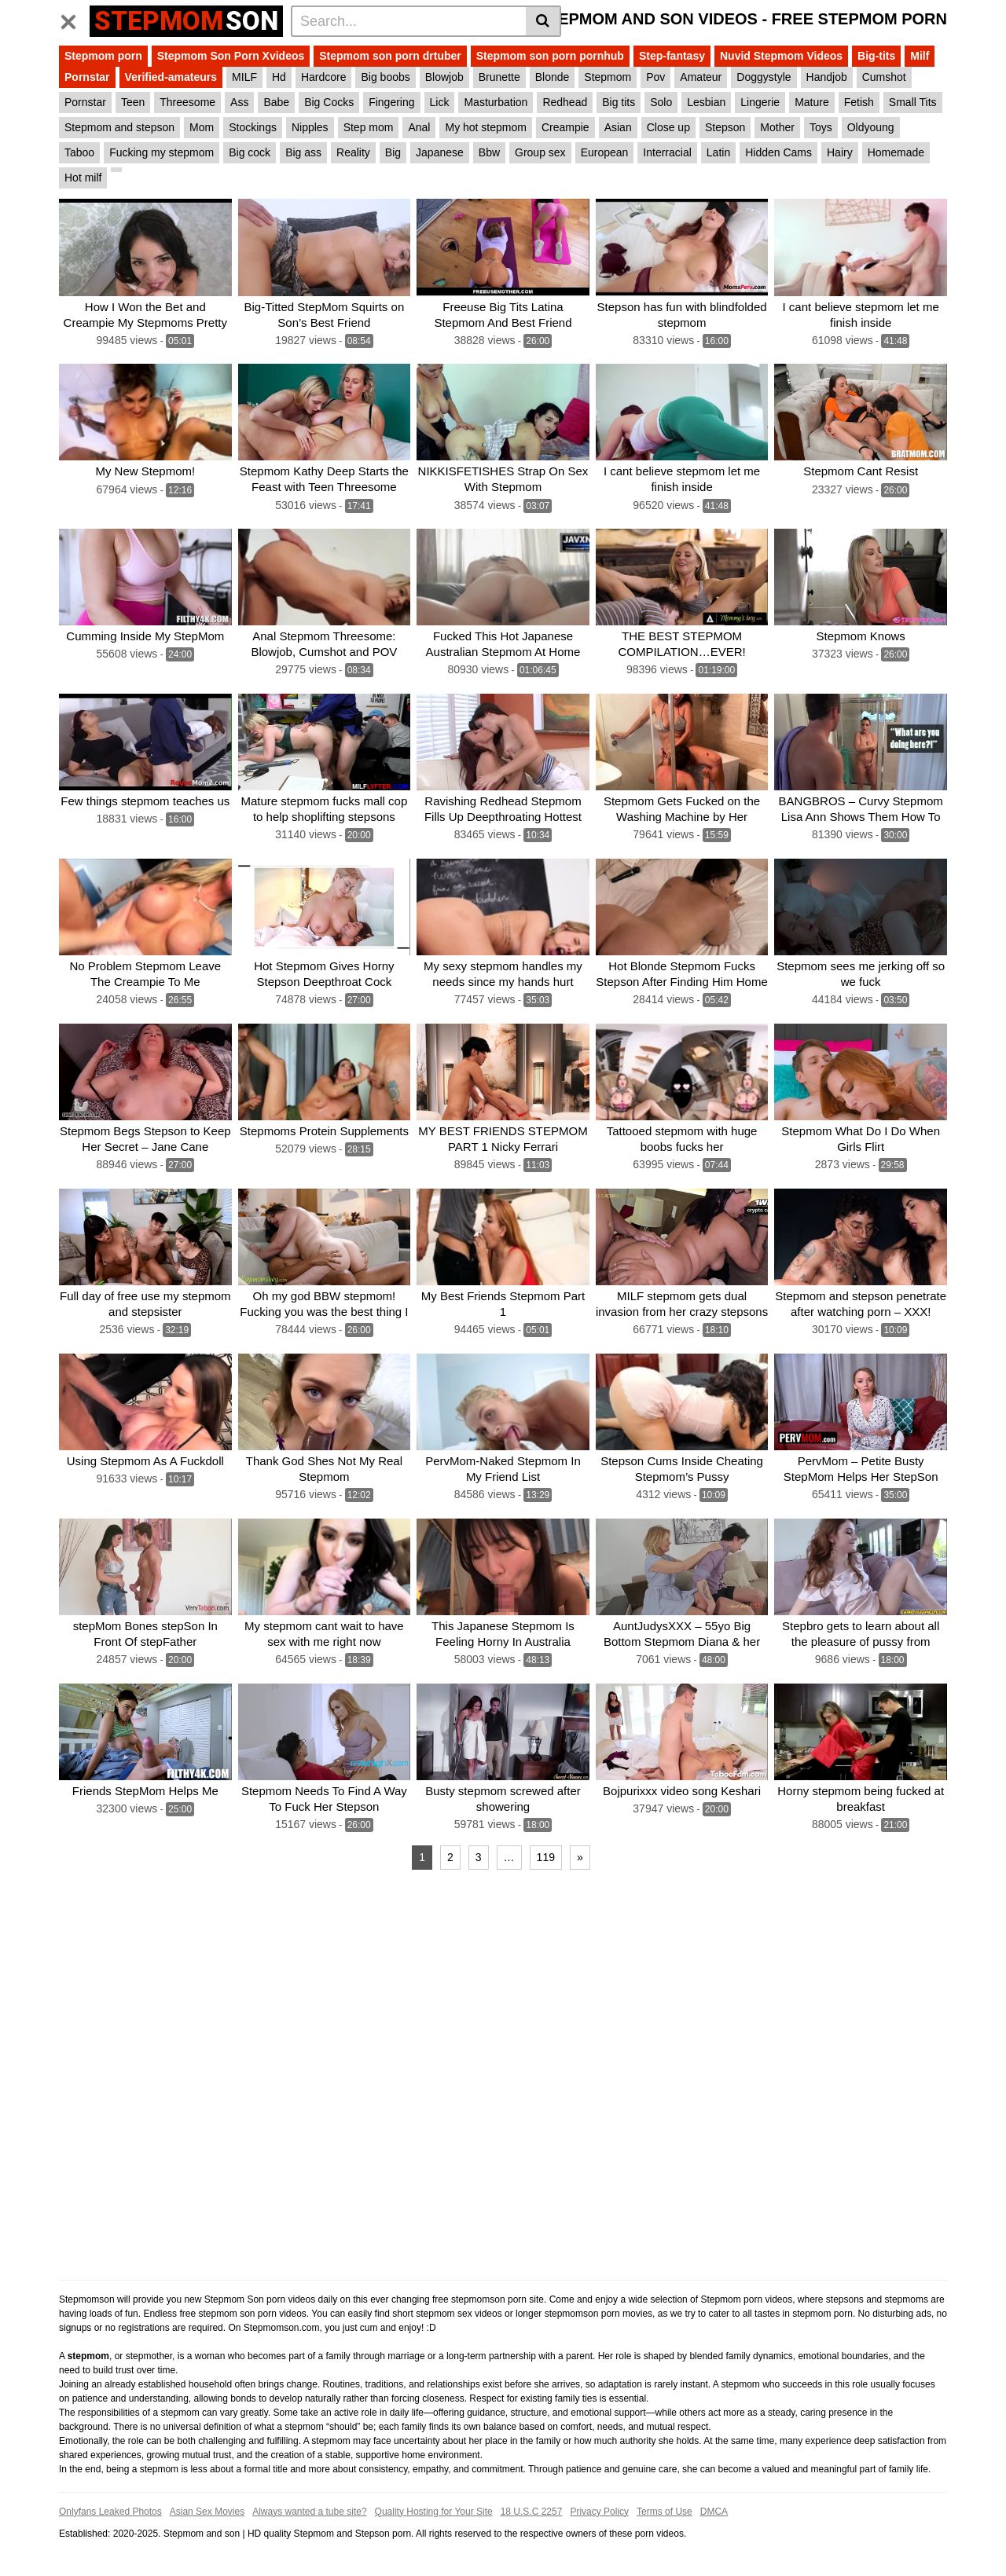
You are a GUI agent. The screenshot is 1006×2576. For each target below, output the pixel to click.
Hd (279, 77)
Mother (777, 127)
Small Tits (913, 102)
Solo (661, 102)
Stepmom (607, 77)
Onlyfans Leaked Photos (110, 2510)
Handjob (826, 77)
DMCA (714, 2510)
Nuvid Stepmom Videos (781, 55)
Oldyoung (870, 127)
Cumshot (884, 77)
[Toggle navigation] (74, 19)
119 (546, 1856)
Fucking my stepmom (161, 152)
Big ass (303, 152)
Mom (201, 127)
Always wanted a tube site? (309, 2510)
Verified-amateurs (171, 77)
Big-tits (876, 55)
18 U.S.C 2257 (532, 2510)
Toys (821, 127)
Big (393, 152)
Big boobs (385, 77)
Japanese (440, 152)
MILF (244, 77)
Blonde (552, 77)
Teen (133, 102)
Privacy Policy (599, 2510)
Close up (668, 127)
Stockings (253, 127)
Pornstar (87, 77)
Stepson (725, 127)
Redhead (564, 102)
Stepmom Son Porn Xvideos (230, 55)
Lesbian (706, 102)
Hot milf (82, 177)
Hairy (840, 152)
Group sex (540, 152)
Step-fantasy (672, 55)
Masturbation (495, 102)
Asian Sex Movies (207, 2510)
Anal (419, 127)
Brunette (499, 77)
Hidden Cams (778, 152)
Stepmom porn (103, 55)
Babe (276, 102)
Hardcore (324, 77)
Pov (655, 77)
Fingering (391, 102)
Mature (812, 102)
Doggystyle (763, 77)
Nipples (310, 127)
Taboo (79, 152)
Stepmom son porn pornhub (550, 55)
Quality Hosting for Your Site (434, 2510)
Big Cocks (329, 102)
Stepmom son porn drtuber (390, 55)
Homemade (896, 152)
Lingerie (760, 102)
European (605, 152)
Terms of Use (664, 2510)
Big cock (249, 152)
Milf (919, 55)
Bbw (489, 152)
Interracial (667, 152)
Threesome (187, 102)
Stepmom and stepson (119, 127)
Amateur (700, 77)
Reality (353, 152)
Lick (440, 102)
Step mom (368, 127)
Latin (718, 152)
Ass (239, 102)
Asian (618, 127)
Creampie (565, 127)
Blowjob (444, 77)
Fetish (859, 102)
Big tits (618, 102)
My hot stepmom (485, 127)
